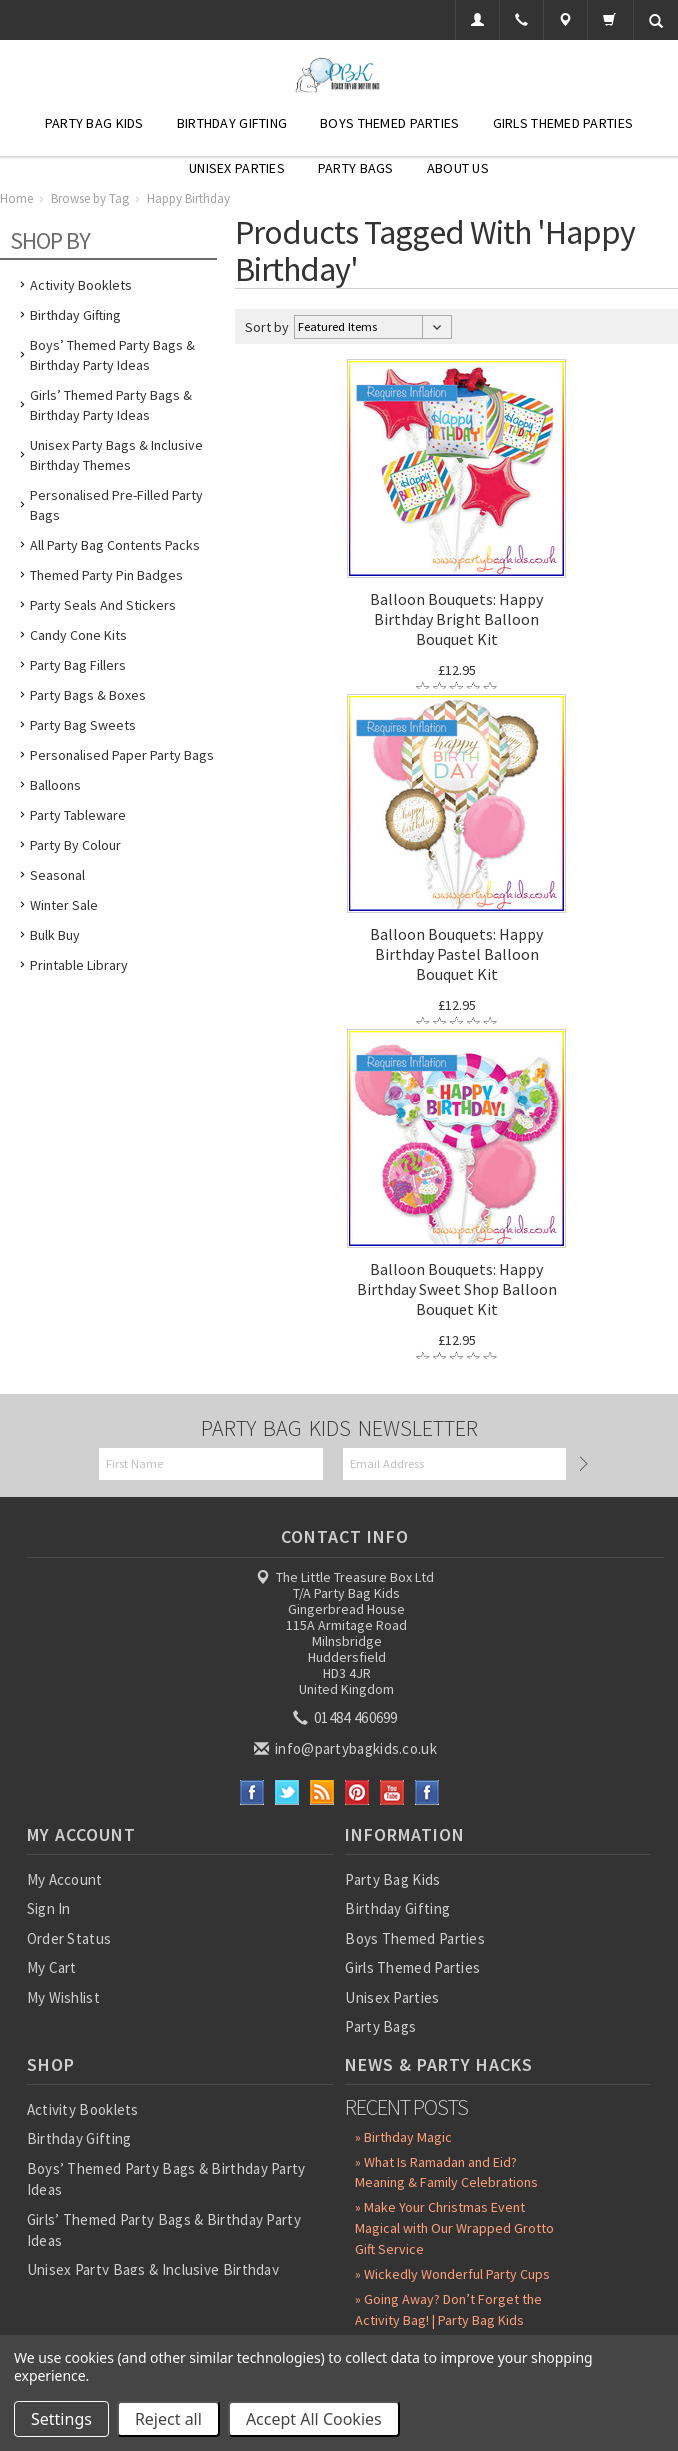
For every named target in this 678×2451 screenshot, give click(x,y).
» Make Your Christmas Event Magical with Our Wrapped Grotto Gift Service (454, 2228)
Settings (61, 2419)
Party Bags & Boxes (88, 695)
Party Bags (356, 168)
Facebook (252, 1792)
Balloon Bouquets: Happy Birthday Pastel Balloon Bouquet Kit (456, 954)
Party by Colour (75, 845)
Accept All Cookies (314, 2419)
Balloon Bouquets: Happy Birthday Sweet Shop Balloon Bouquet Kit (457, 1289)
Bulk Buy (55, 935)
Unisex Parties (237, 168)
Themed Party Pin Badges (106, 575)
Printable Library (79, 965)
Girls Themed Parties (563, 123)
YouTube (392, 1792)
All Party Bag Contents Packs (115, 545)
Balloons (55, 785)
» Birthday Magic (403, 2137)
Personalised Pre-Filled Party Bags (116, 505)
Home (16, 198)
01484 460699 (347, 1717)
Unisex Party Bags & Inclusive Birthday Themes (116, 455)
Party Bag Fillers (78, 665)
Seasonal (57, 875)
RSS (322, 1792)
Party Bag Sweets (83, 725)
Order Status (69, 1938)
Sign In (49, 1908)
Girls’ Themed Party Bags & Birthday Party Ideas (111, 405)
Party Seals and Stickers (103, 605)
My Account (65, 1879)
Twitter (287, 1792)
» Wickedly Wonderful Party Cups (452, 2274)
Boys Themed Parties (389, 123)
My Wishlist (63, 1997)
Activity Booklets (81, 285)
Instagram (427, 1792)
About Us (458, 168)
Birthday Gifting (232, 123)
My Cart (52, 1967)
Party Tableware (78, 815)
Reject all (168, 2419)
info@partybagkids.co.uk (347, 1748)
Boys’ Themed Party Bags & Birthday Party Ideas (112, 355)
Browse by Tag (90, 198)
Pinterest (357, 1792)
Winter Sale (64, 905)
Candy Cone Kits (78, 635)
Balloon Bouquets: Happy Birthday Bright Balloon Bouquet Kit (456, 619)
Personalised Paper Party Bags (122, 755)
